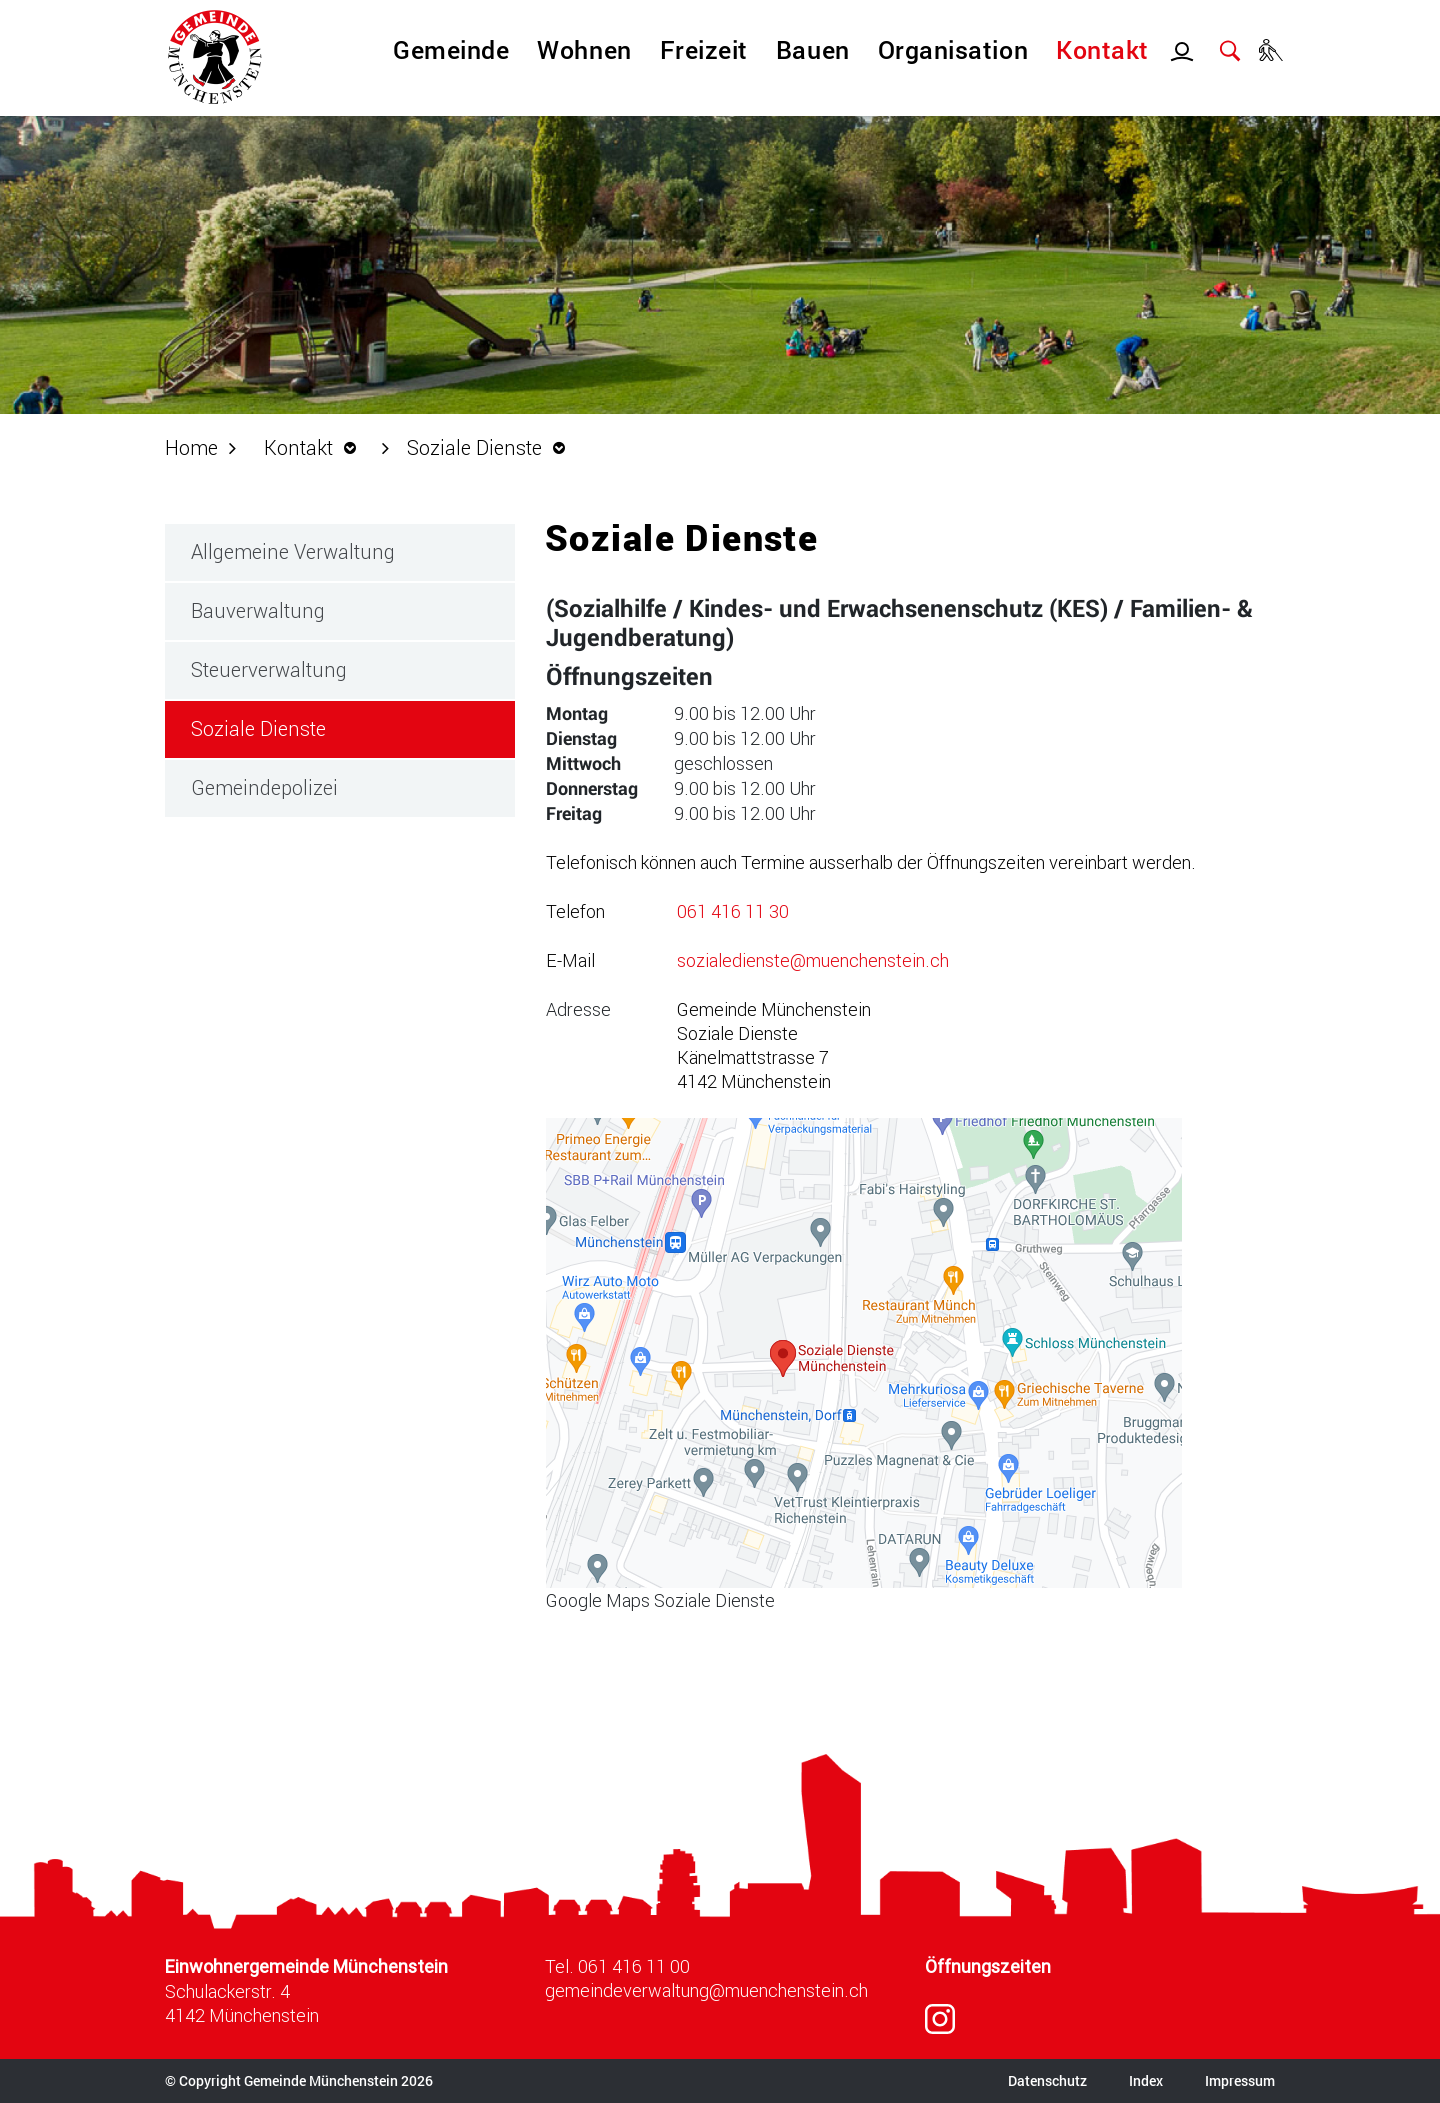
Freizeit (704, 49)
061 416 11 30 (733, 911)
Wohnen (584, 49)
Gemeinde (451, 49)
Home (191, 447)
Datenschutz (1047, 2080)
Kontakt (1102, 49)
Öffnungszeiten (988, 1966)
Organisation (953, 49)
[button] (315, 447)
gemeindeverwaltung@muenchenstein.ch (706, 1990)
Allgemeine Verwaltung (293, 551)
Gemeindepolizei (264, 787)
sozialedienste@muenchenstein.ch (813, 960)
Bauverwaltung (258, 610)
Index (1146, 2080)
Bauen (813, 49)
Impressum (1240, 2080)
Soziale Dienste (316, 727)
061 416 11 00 (634, 1966)
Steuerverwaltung (269, 669)
